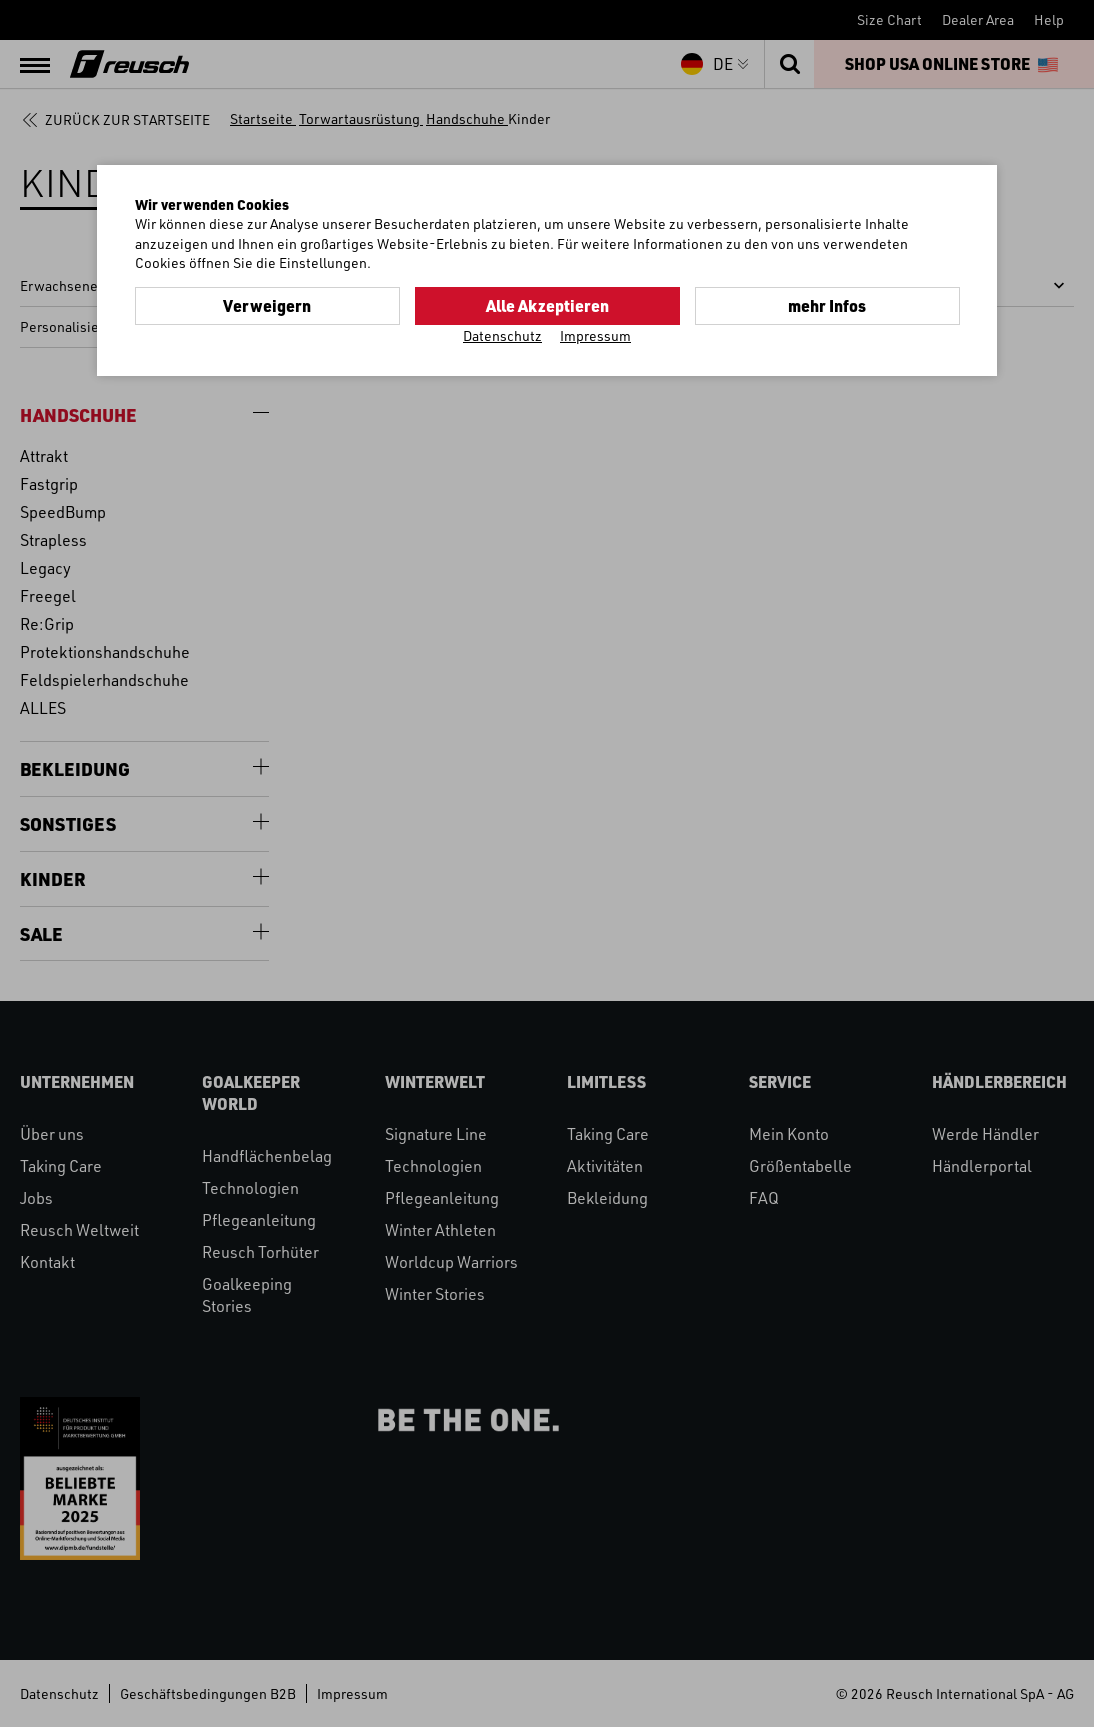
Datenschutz (502, 335)
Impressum (595, 335)
